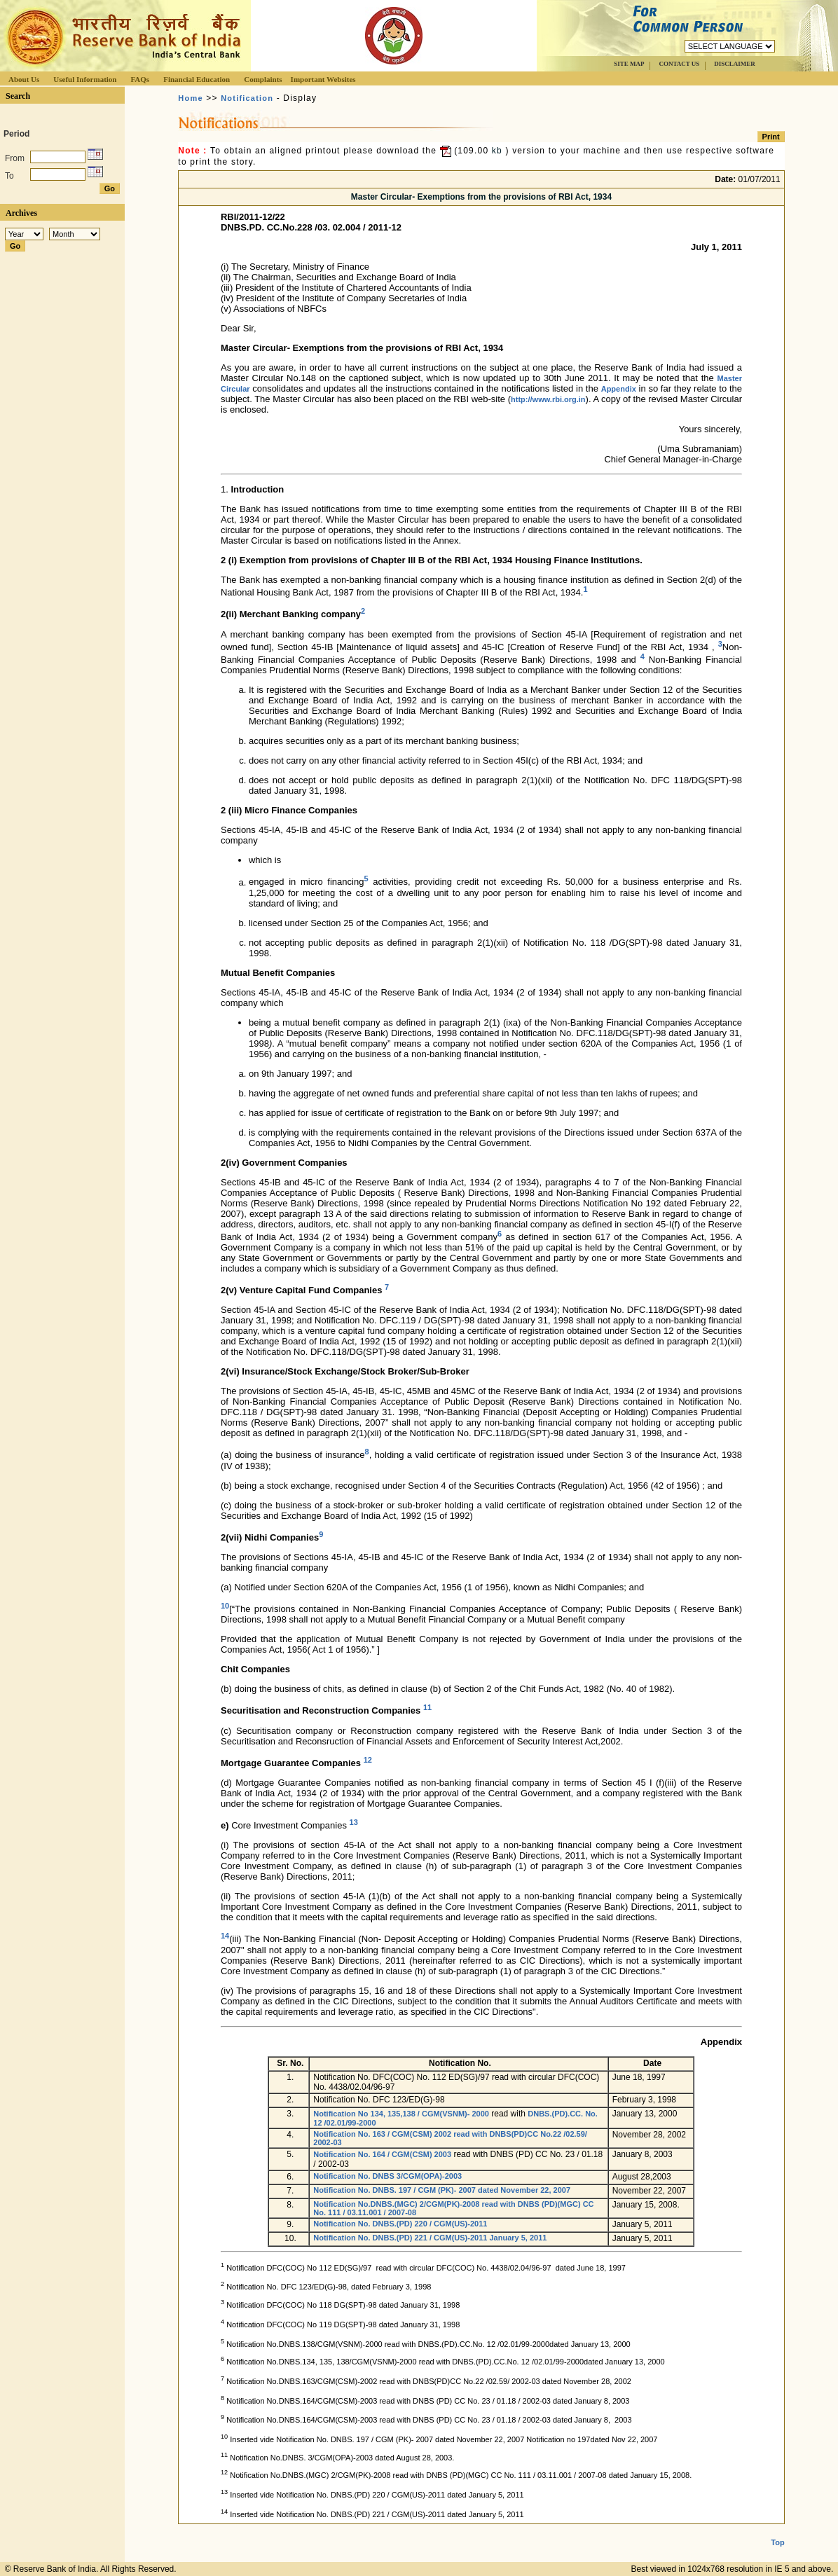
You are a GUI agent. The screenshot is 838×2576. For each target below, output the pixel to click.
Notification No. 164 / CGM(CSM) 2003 (382, 2154)
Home (190, 98)
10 (225, 1606)
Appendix (618, 389)
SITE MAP (629, 63)
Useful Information (84, 79)
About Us (23, 79)
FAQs (139, 79)
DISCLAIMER (734, 63)
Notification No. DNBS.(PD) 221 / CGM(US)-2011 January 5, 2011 (430, 2237)
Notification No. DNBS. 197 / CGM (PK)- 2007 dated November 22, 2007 (441, 2190)
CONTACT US (679, 63)
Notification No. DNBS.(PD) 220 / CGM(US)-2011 (400, 2223)
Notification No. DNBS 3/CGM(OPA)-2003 (387, 2176)
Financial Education (196, 79)
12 (368, 1760)
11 (427, 1707)
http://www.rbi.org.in (548, 399)
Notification (247, 98)
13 (354, 1822)
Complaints (263, 79)
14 (225, 1935)
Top (777, 2542)
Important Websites (323, 79)
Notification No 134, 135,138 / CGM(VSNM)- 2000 (401, 2113)
